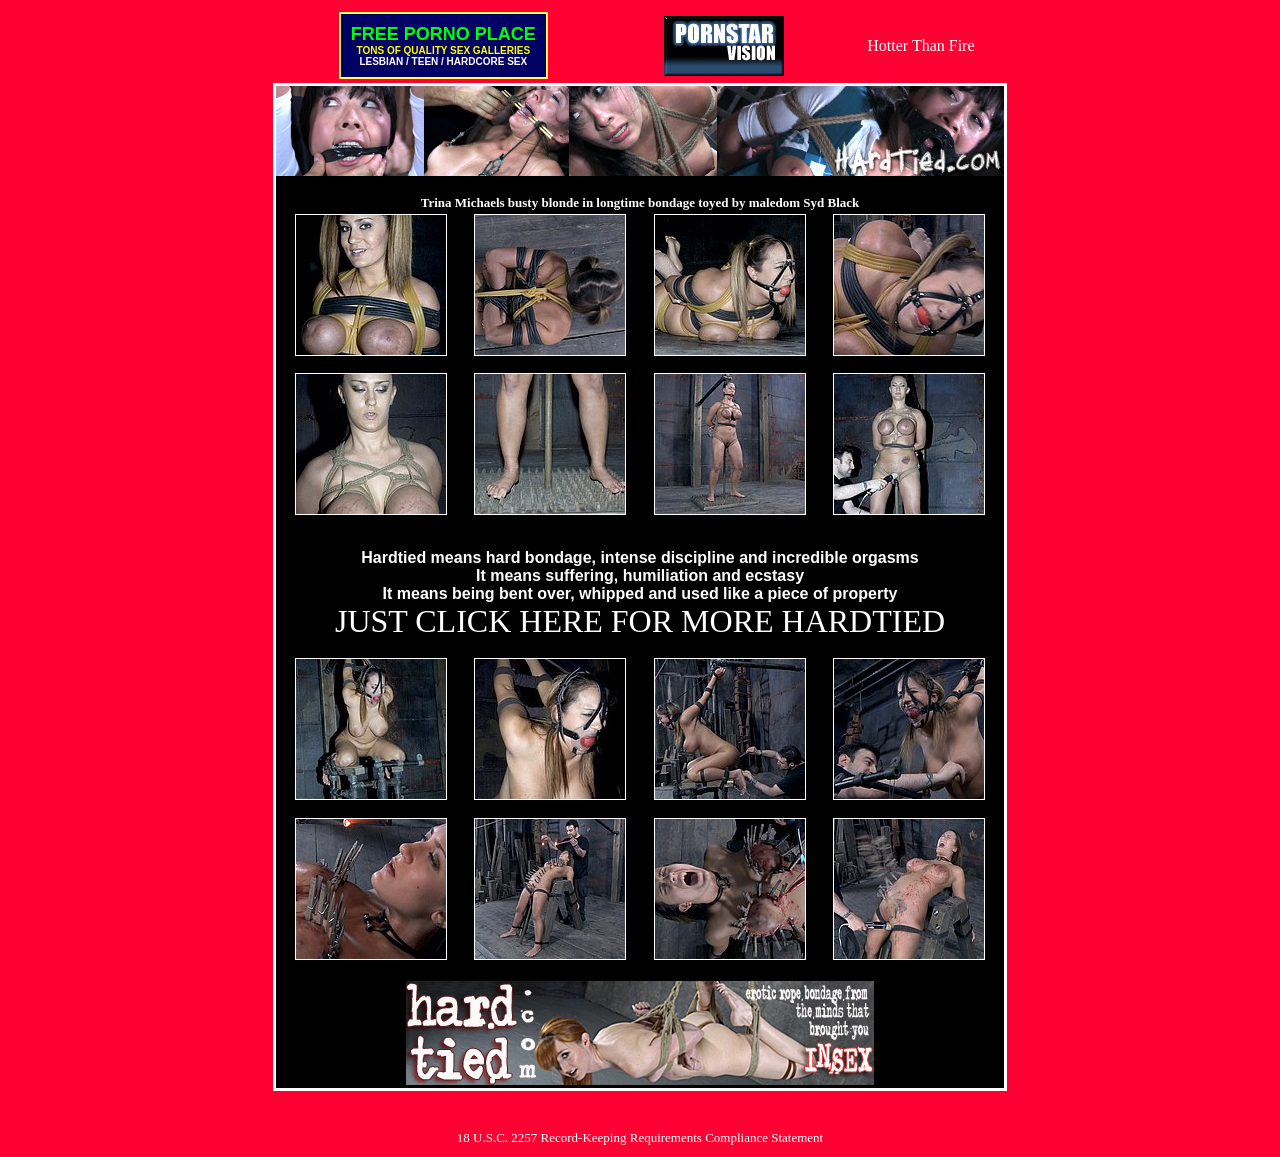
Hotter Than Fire (920, 45)
